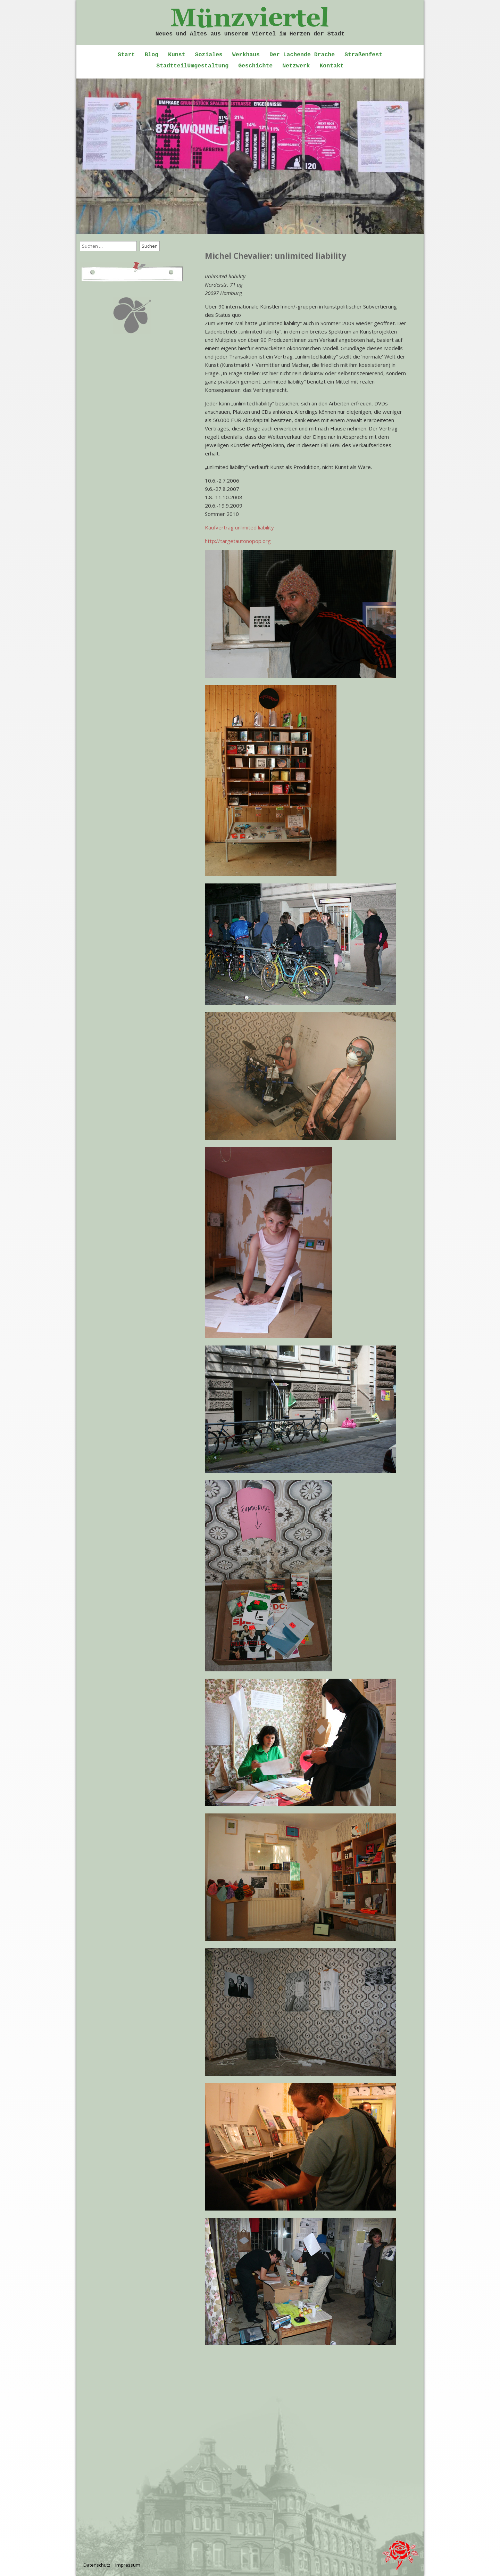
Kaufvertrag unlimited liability (239, 527)
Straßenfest (363, 54)
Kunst (176, 54)
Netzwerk (296, 66)
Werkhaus (246, 54)
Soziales (209, 54)
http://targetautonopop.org (238, 540)
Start (126, 54)
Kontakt (331, 66)
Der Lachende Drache (302, 54)
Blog (151, 54)
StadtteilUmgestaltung (192, 66)
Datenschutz (96, 2565)
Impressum (127, 2565)
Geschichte (255, 66)
